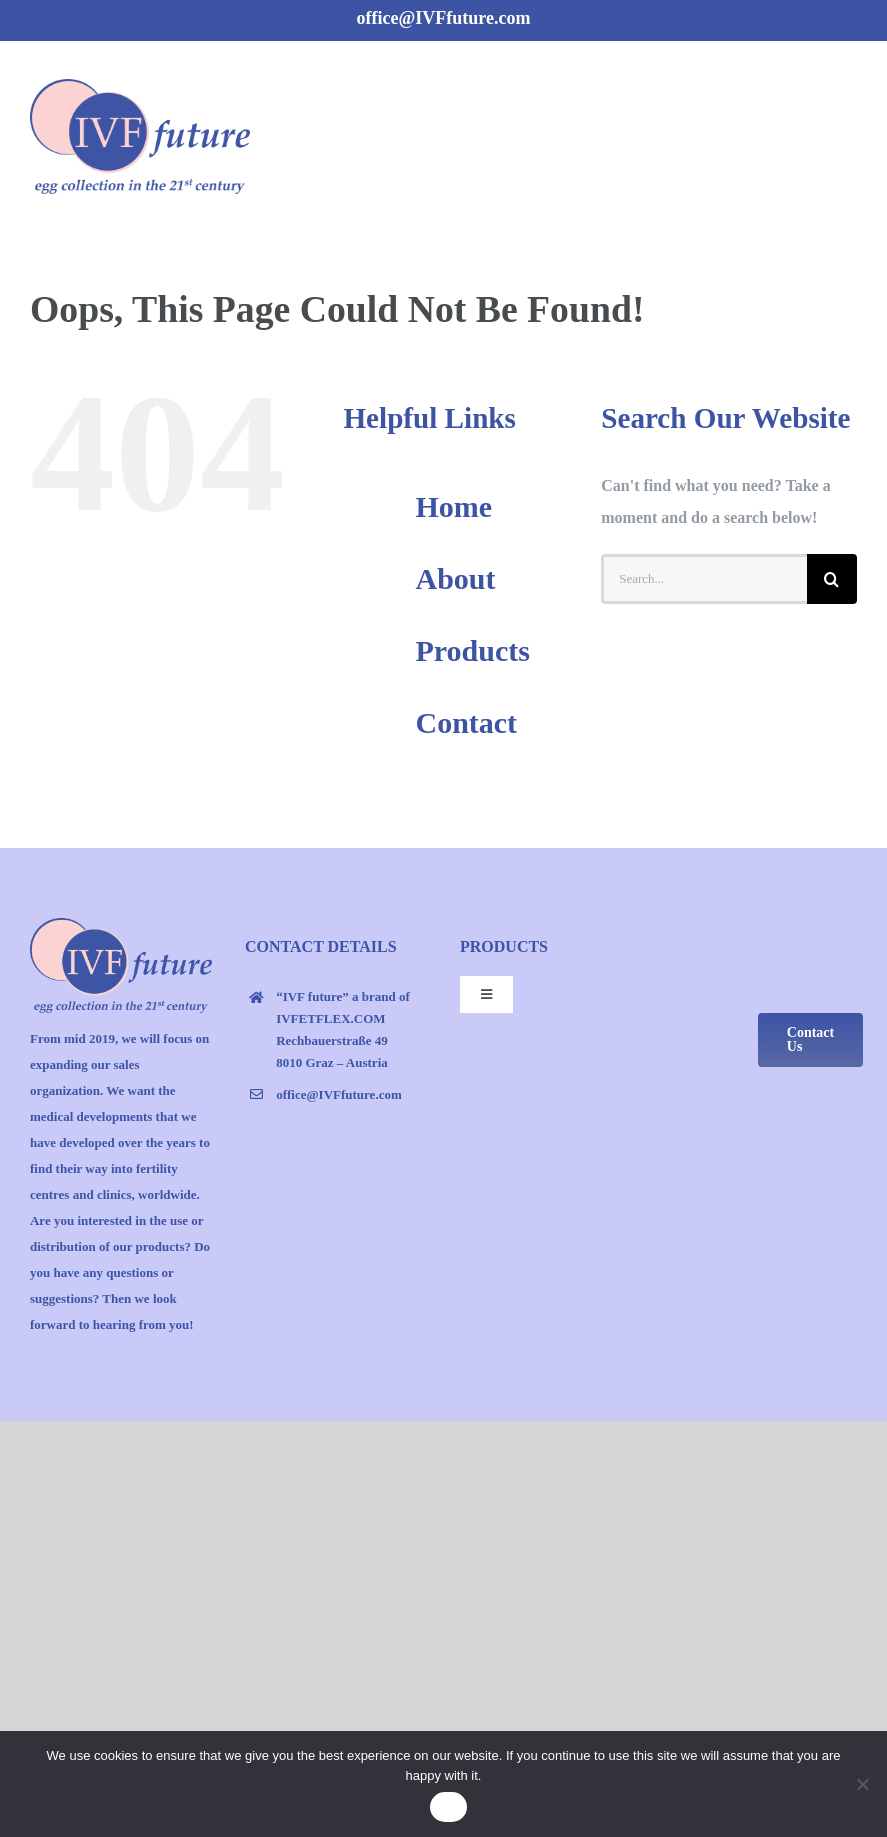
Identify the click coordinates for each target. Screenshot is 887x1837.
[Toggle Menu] (844, 133)
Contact (466, 722)
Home (453, 506)
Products (472, 650)
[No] (862, 1784)
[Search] (832, 579)
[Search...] (704, 579)
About (455, 578)
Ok (448, 1807)
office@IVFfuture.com (444, 18)
